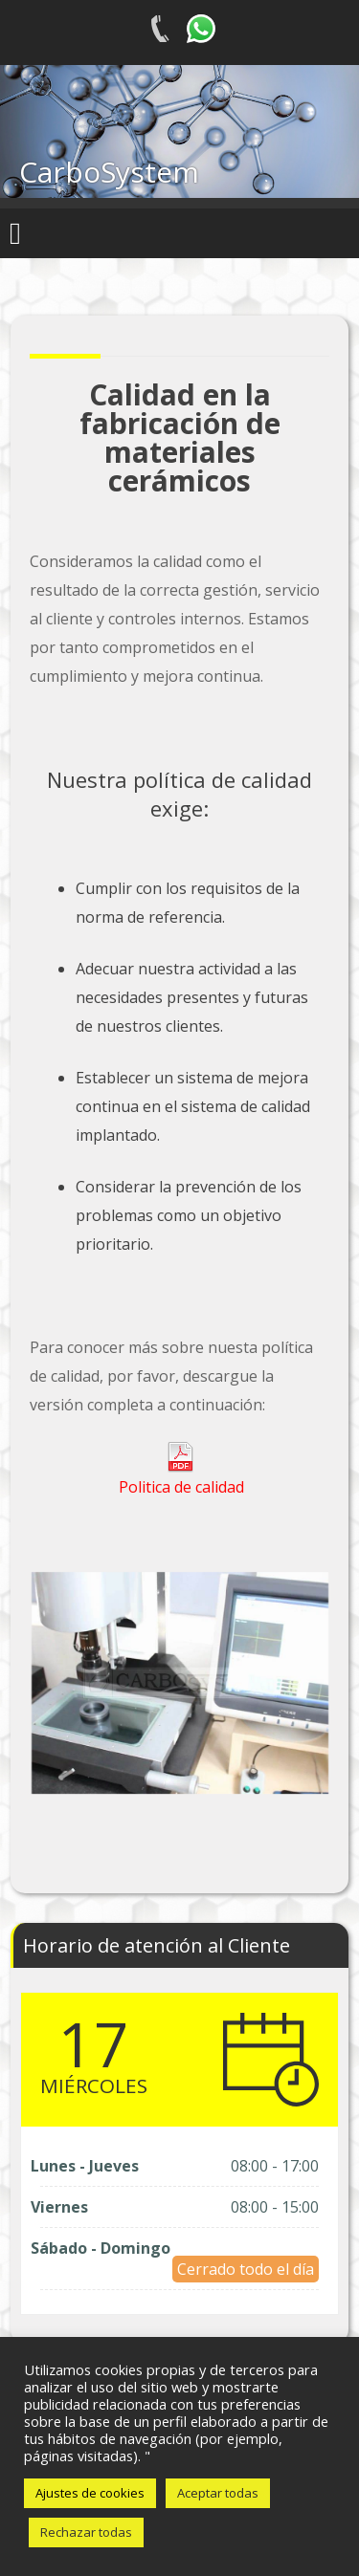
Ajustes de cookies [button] (90, 2492)
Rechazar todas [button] (86, 2532)
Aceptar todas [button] (217, 2492)
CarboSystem (109, 171)
